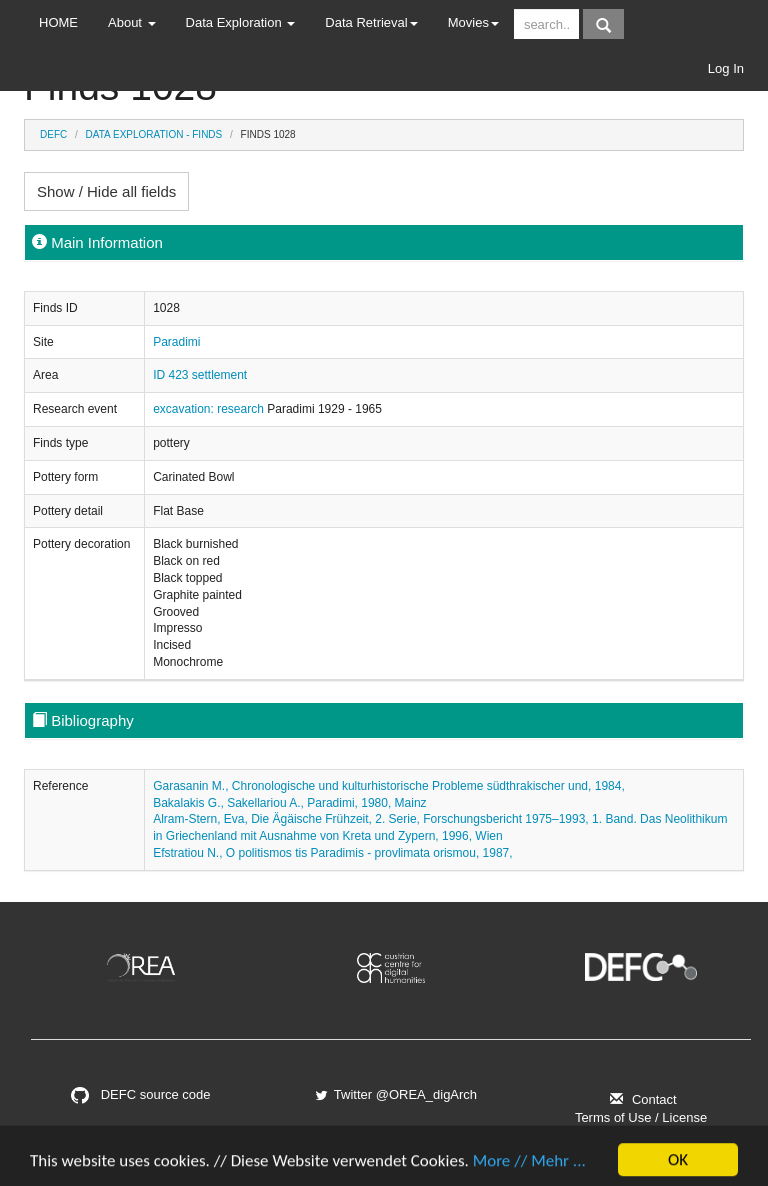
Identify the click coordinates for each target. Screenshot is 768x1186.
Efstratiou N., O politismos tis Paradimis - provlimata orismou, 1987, (332, 853)
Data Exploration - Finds (154, 134)
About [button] (132, 22)
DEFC (53, 134)
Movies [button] (473, 22)
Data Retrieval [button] (371, 22)
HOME (58, 22)
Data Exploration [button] (241, 22)
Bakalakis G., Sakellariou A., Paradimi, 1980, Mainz (289, 803)
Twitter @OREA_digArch (395, 1094)
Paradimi (176, 342)
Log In (726, 68)
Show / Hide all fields (106, 191)
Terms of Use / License (641, 1117)
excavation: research (210, 409)
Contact (640, 1099)
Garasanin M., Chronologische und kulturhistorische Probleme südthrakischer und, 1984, (389, 786)
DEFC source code (140, 1094)
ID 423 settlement (200, 375)
